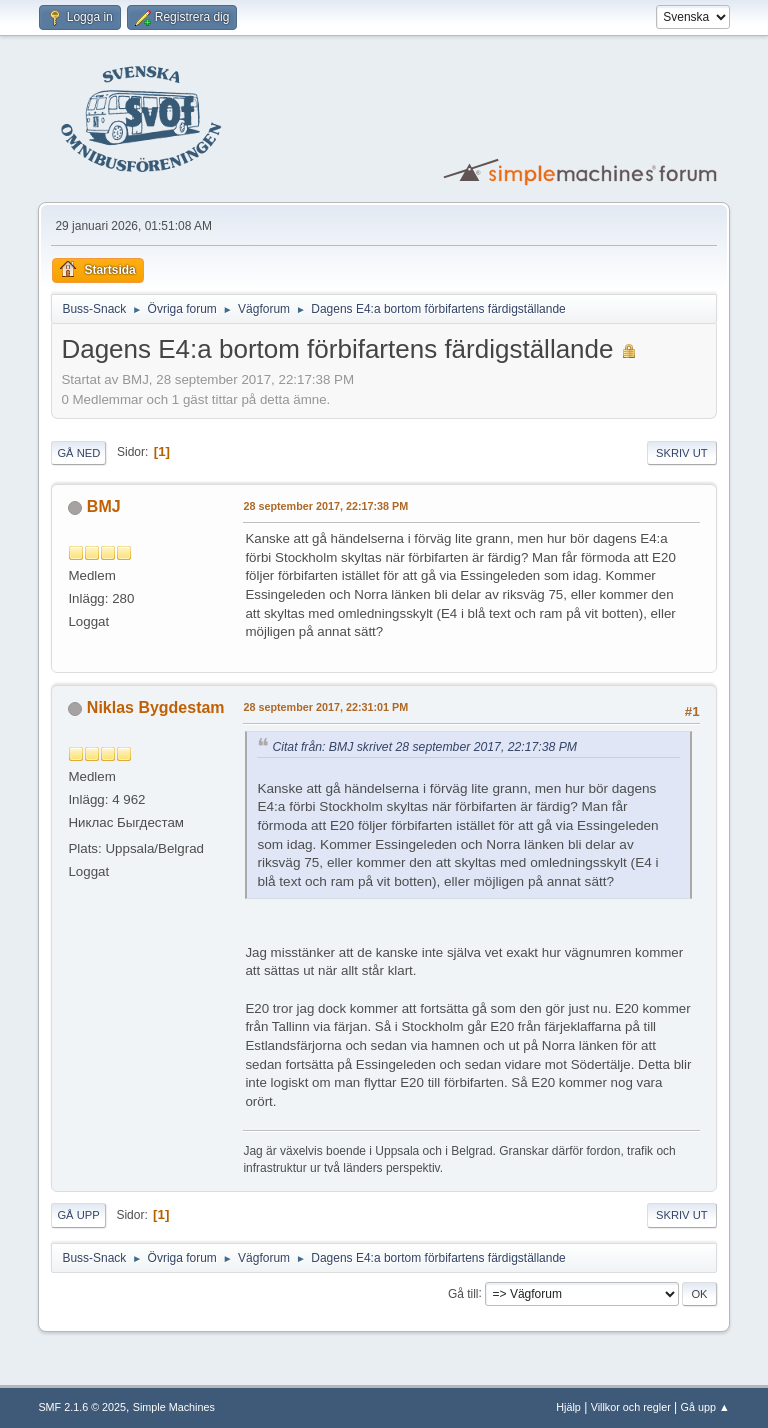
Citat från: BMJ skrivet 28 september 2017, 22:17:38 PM (424, 747)
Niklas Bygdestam (156, 707)
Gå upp (78, 1215)
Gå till (463, 1293)
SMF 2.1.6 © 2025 (82, 1407)
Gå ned (78, 453)
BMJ (104, 506)
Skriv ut (682, 453)
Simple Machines (174, 1407)
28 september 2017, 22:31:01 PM (325, 707)
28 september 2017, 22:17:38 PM (325, 506)
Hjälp (568, 1407)
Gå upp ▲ (705, 1407)
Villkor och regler (631, 1407)
